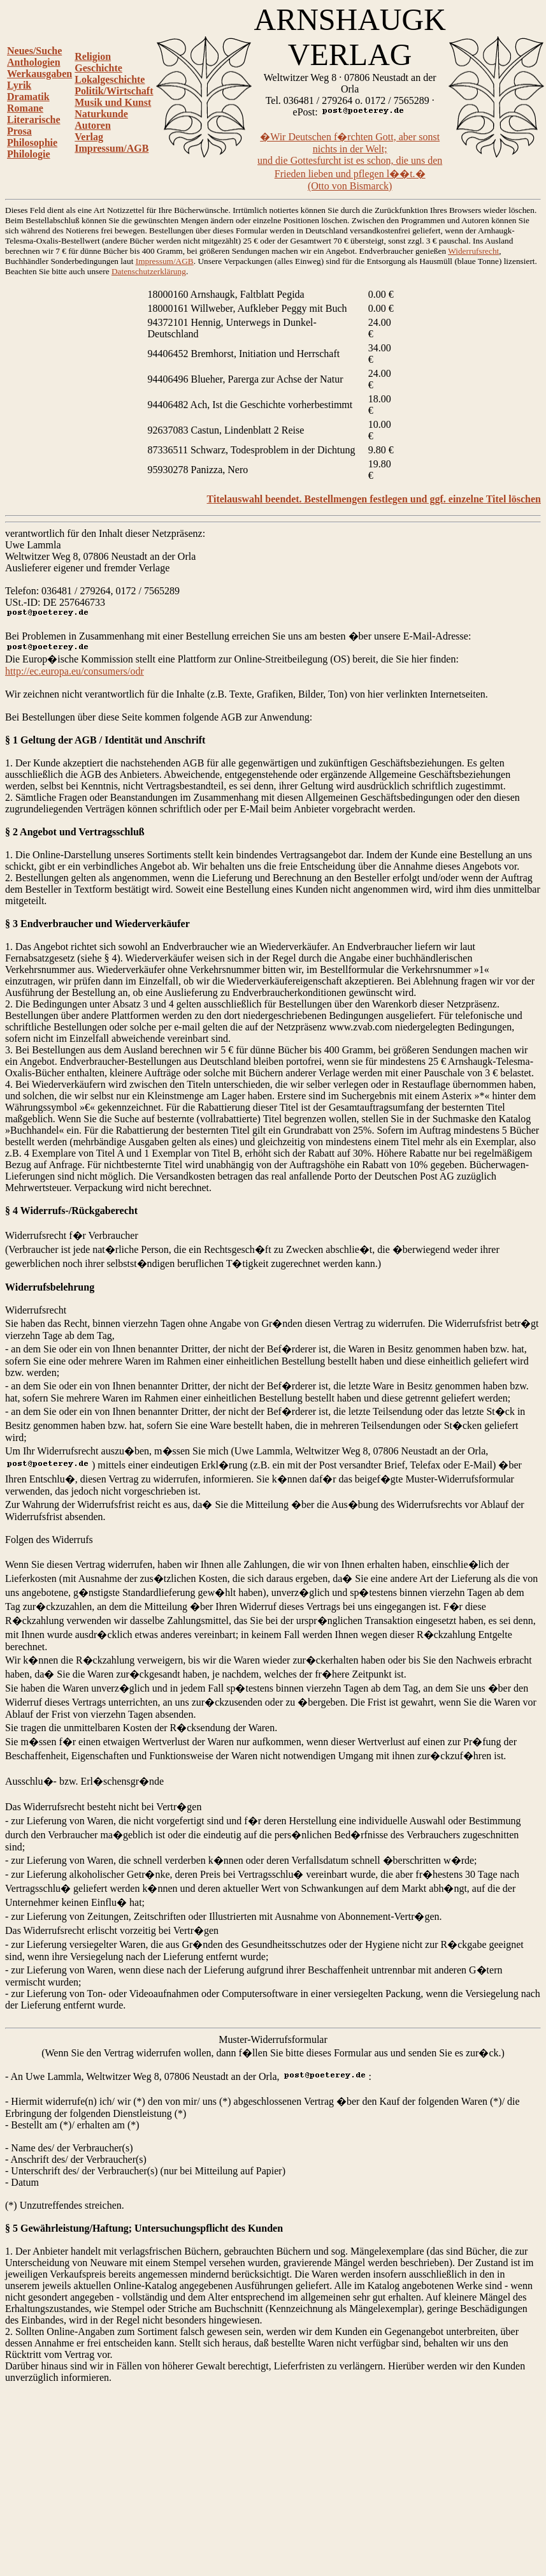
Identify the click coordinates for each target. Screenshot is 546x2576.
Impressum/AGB (111, 148)
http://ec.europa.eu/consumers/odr (74, 671)
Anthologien (34, 62)
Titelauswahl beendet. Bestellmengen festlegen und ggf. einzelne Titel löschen (374, 499)
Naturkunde (101, 113)
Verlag (89, 136)
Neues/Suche (34, 50)
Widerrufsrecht (473, 251)
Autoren (93, 125)
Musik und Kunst (113, 102)
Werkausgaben (39, 73)
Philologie (28, 154)
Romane (25, 108)
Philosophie (32, 142)
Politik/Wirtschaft (114, 90)
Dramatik (28, 96)
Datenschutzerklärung (148, 271)
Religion (93, 56)
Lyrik (19, 85)
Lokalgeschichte (110, 79)
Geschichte (98, 67)
